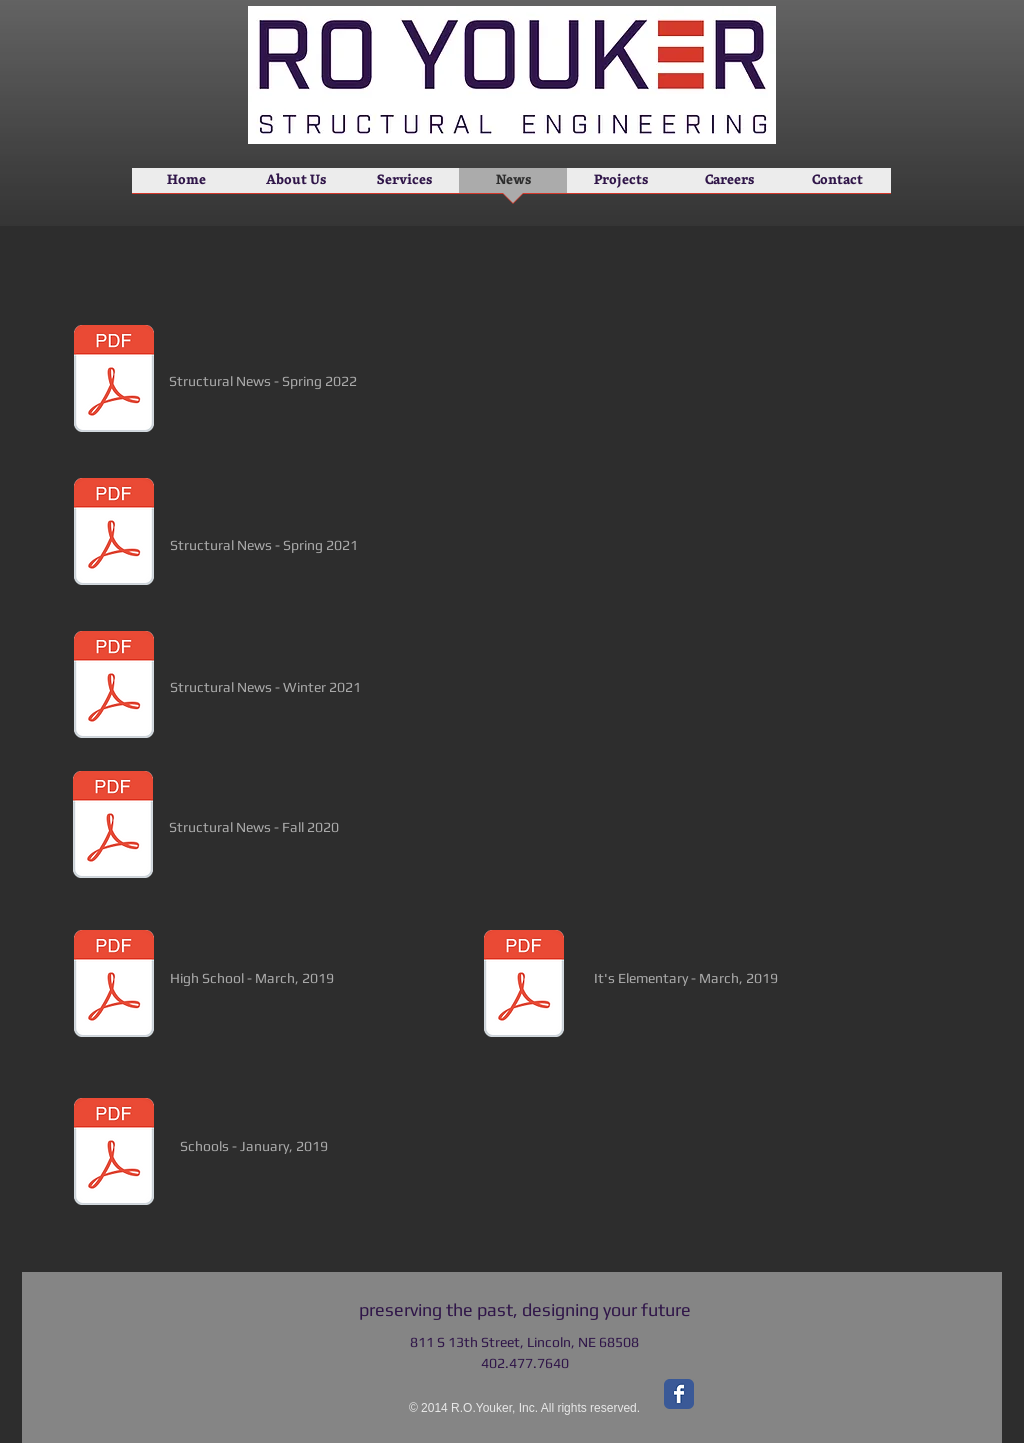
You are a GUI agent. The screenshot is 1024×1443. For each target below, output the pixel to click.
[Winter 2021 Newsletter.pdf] (114, 687)
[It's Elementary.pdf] (524, 986)
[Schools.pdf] (114, 1154)
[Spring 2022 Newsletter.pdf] (114, 381)
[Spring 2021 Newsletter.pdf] (114, 534)
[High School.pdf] (114, 986)
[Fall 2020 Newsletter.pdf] (113, 827)
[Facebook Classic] (679, 1394)
